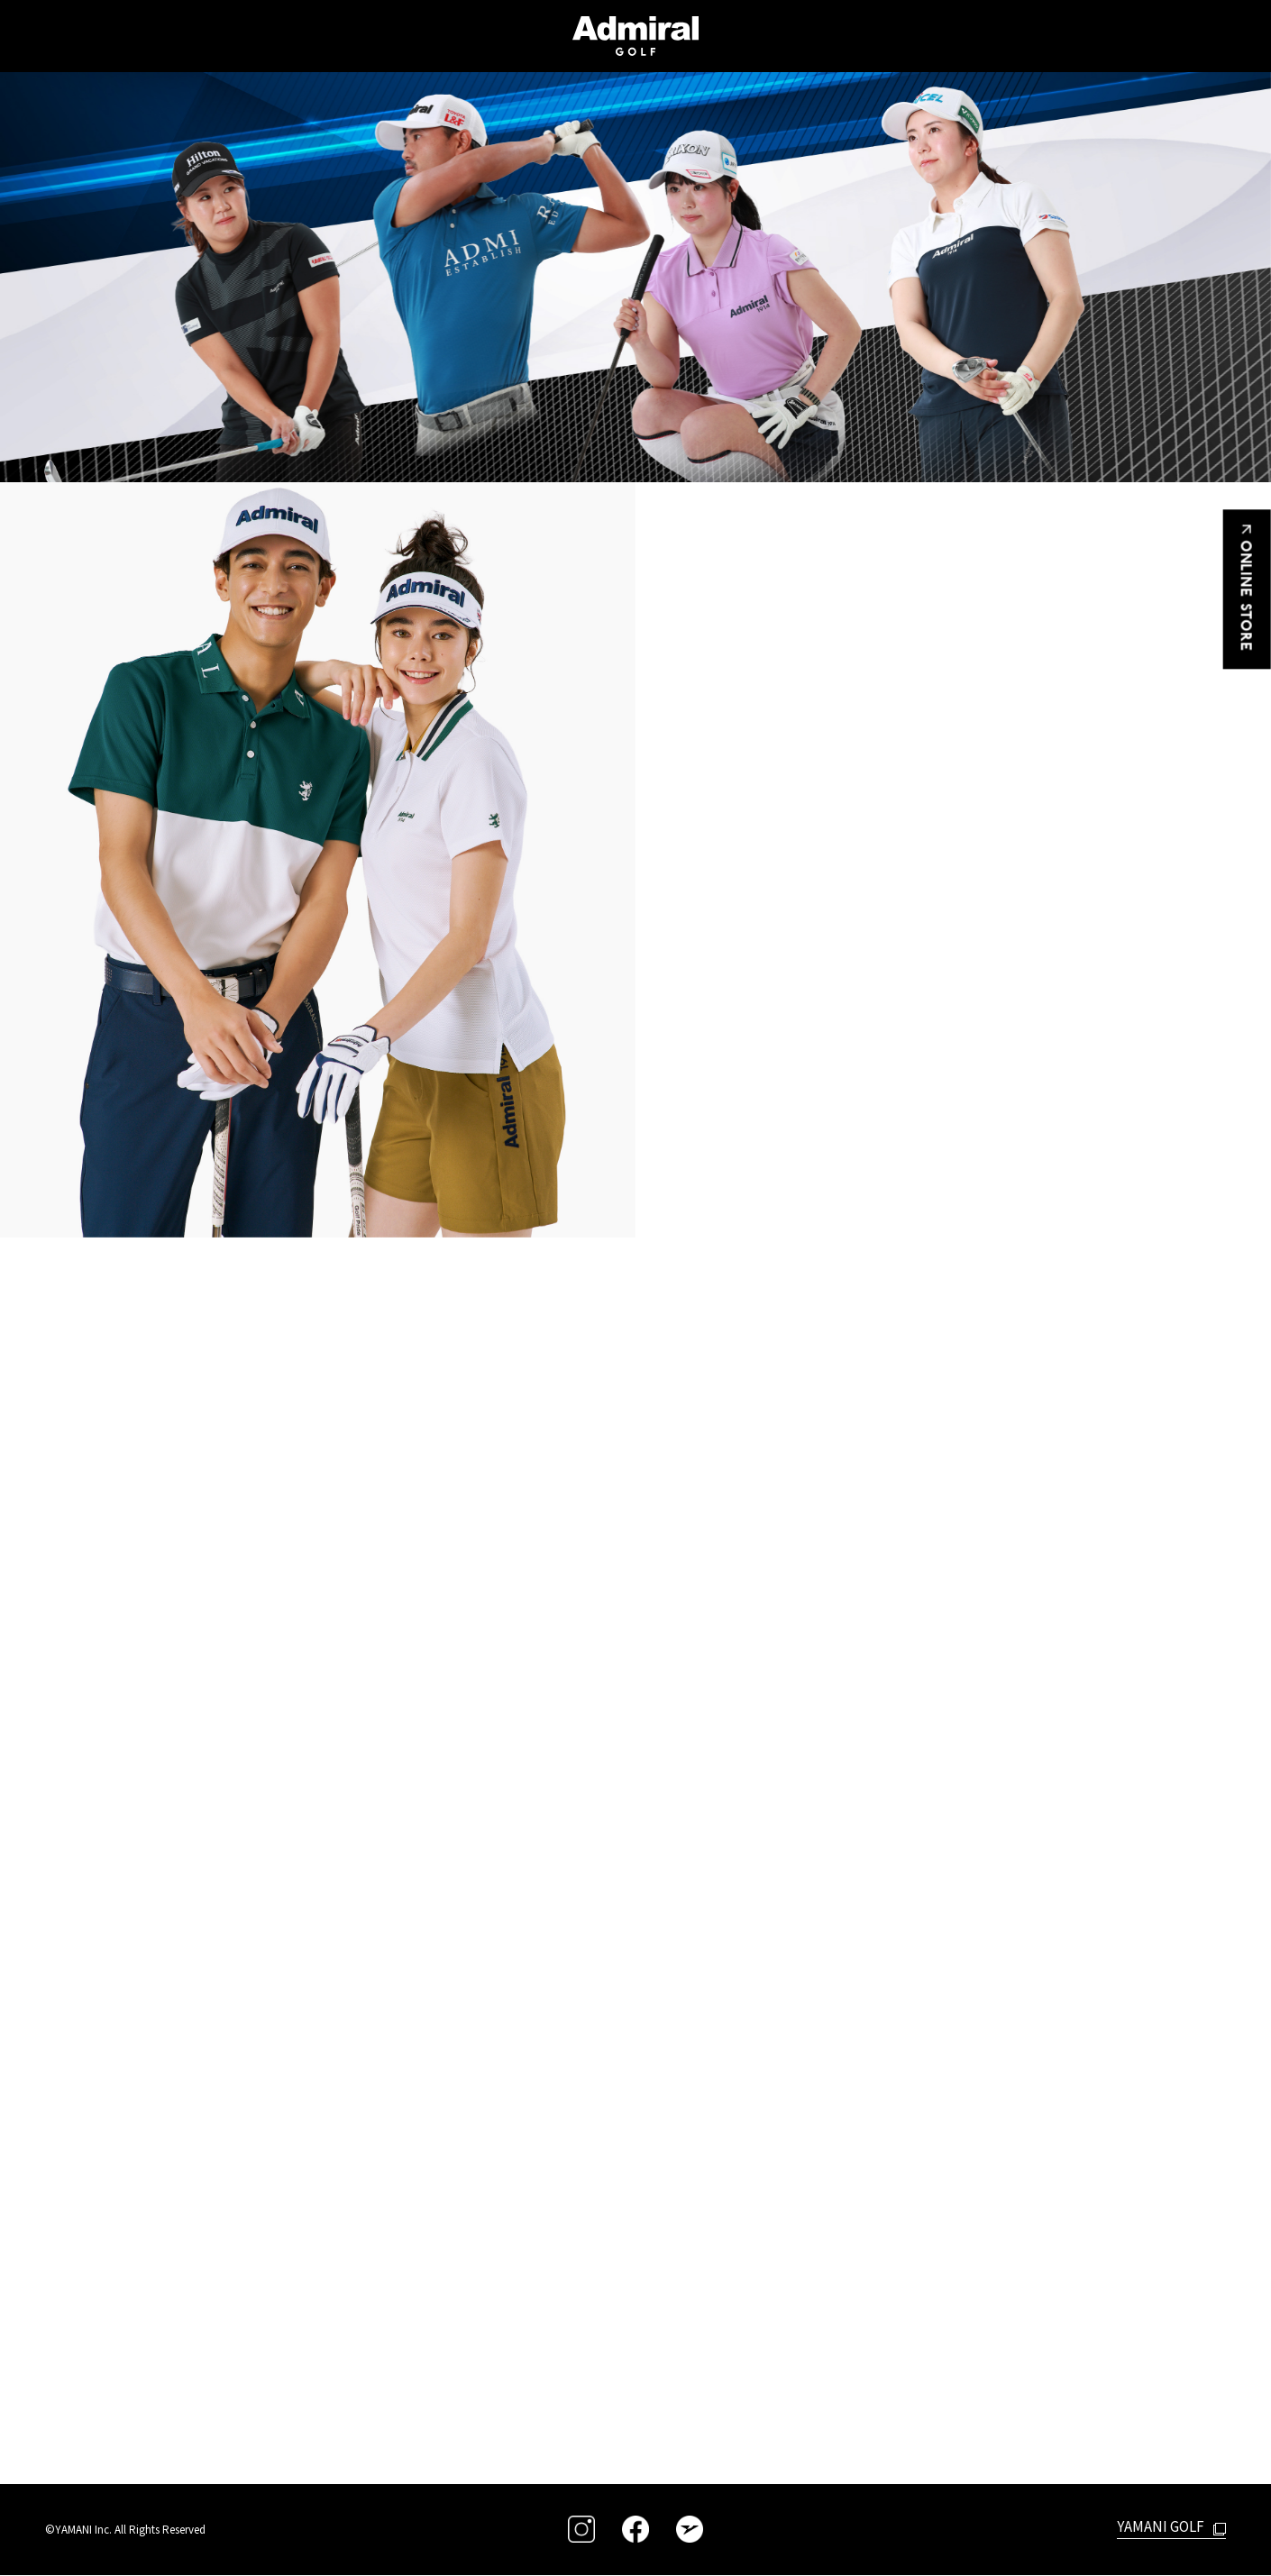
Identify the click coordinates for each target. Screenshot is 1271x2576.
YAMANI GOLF (1158, 2526)
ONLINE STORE (1248, 591)
